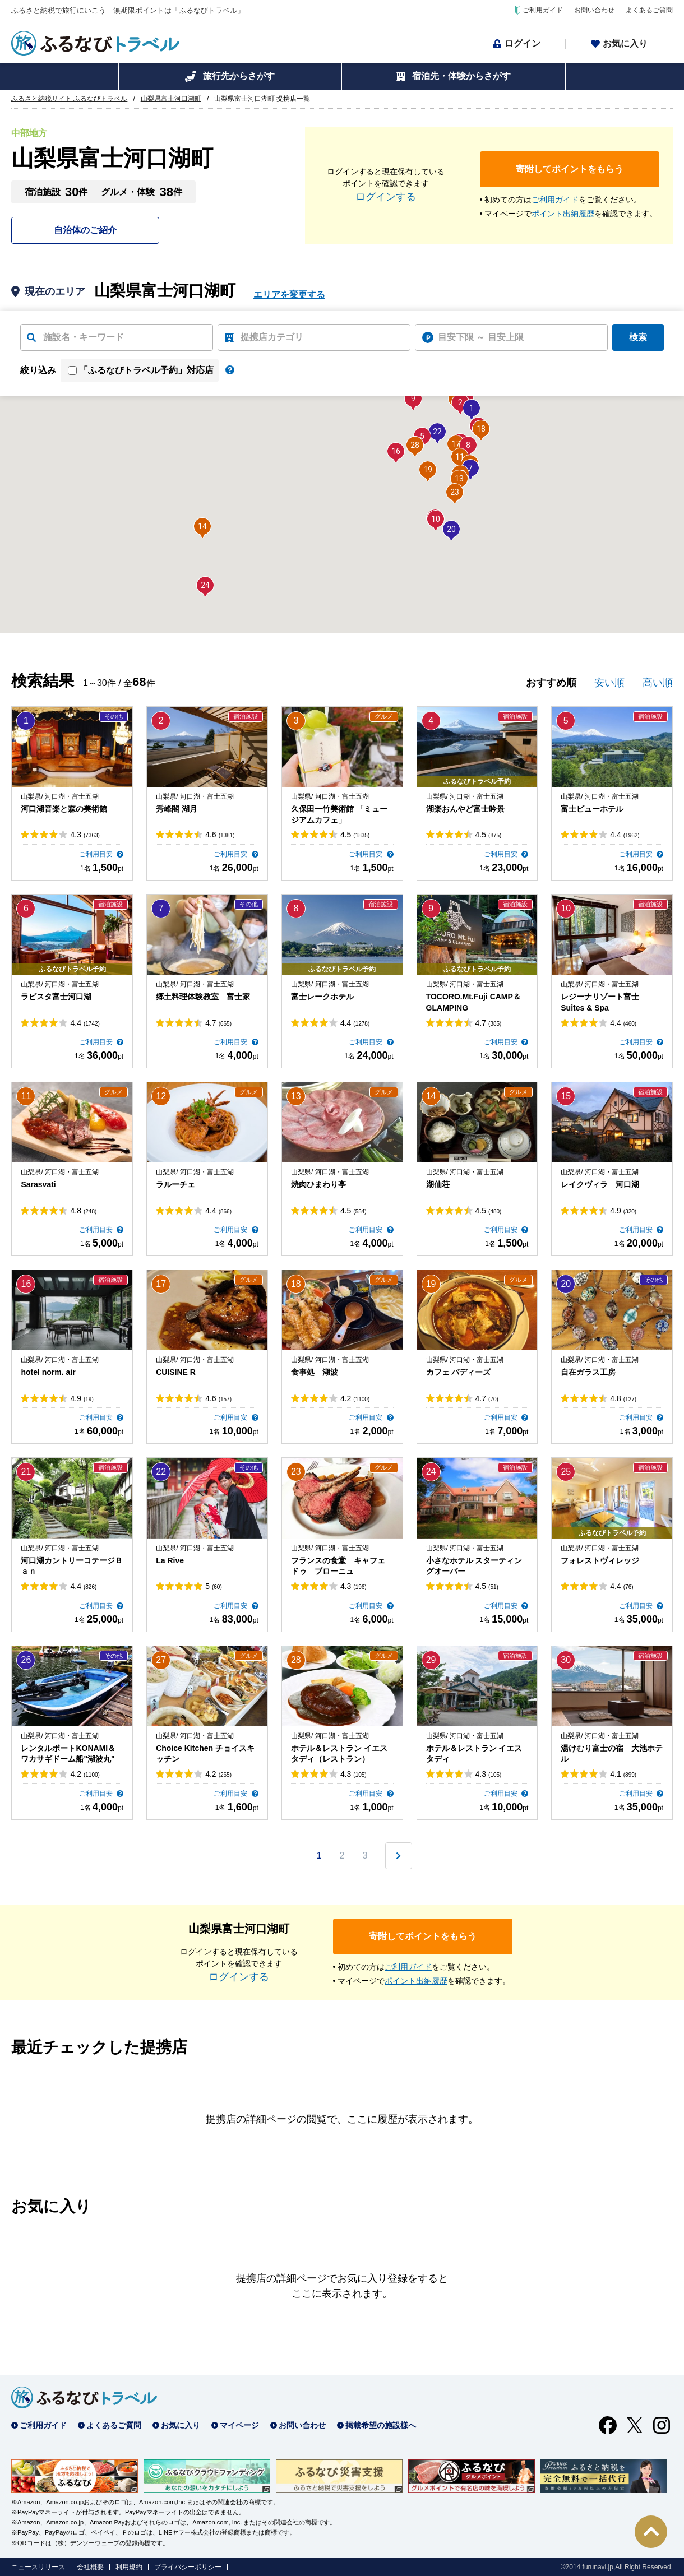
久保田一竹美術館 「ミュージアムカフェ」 (339, 814)
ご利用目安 (96, 854)
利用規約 (128, 2567)
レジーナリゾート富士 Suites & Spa (600, 1002)
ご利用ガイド (543, 10)
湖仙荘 (438, 1184)
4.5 (354, 834)
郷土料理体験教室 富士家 (203, 996)
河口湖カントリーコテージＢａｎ (72, 1566)
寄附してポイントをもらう (569, 169)
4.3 (84, 834)
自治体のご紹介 (85, 230)
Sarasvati (38, 1184)
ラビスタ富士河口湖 (56, 996)
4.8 (83, 1210)
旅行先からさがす (239, 76)
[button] (471, 408)
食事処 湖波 (314, 1372)
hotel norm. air (48, 1372)
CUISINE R (176, 1372)
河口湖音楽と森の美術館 (64, 808)
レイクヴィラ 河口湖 (600, 1184)
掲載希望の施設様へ (380, 2425)
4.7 (218, 1022)
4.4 (624, 834)
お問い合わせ (594, 10)
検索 (638, 337)
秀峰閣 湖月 (176, 808)
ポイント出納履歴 (563, 213)
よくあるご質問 (649, 10)
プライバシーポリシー (187, 2567)
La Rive (170, 1560)
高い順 (658, 682)
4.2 (354, 1398)
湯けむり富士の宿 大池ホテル (612, 1754)
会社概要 (90, 2567)
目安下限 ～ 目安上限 (481, 337)
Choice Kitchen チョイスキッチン (205, 1754)
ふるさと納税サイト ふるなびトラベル (69, 98)
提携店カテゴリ (272, 337)
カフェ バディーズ (458, 1372)
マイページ (239, 2425)
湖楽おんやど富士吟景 (465, 808)
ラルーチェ (175, 1184)
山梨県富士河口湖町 (171, 98)
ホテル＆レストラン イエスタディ (474, 1754)
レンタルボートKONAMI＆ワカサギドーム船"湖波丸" (68, 1754)
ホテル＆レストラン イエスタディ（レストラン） (339, 1754)
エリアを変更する (289, 294)
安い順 (609, 682)
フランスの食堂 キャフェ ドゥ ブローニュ (342, 1566)
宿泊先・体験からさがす (461, 76)
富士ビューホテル (592, 808)
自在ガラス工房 (588, 1372)
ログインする (385, 196)
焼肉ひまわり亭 (318, 1184)
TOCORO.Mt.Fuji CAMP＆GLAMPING (473, 1002)
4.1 (623, 1773)
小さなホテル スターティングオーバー (474, 1566)
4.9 (623, 1210)
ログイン (522, 43)
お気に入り (625, 43)
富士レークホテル (322, 996)
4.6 (219, 834)
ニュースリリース (38, 2567)
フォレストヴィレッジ (600, 1560)
